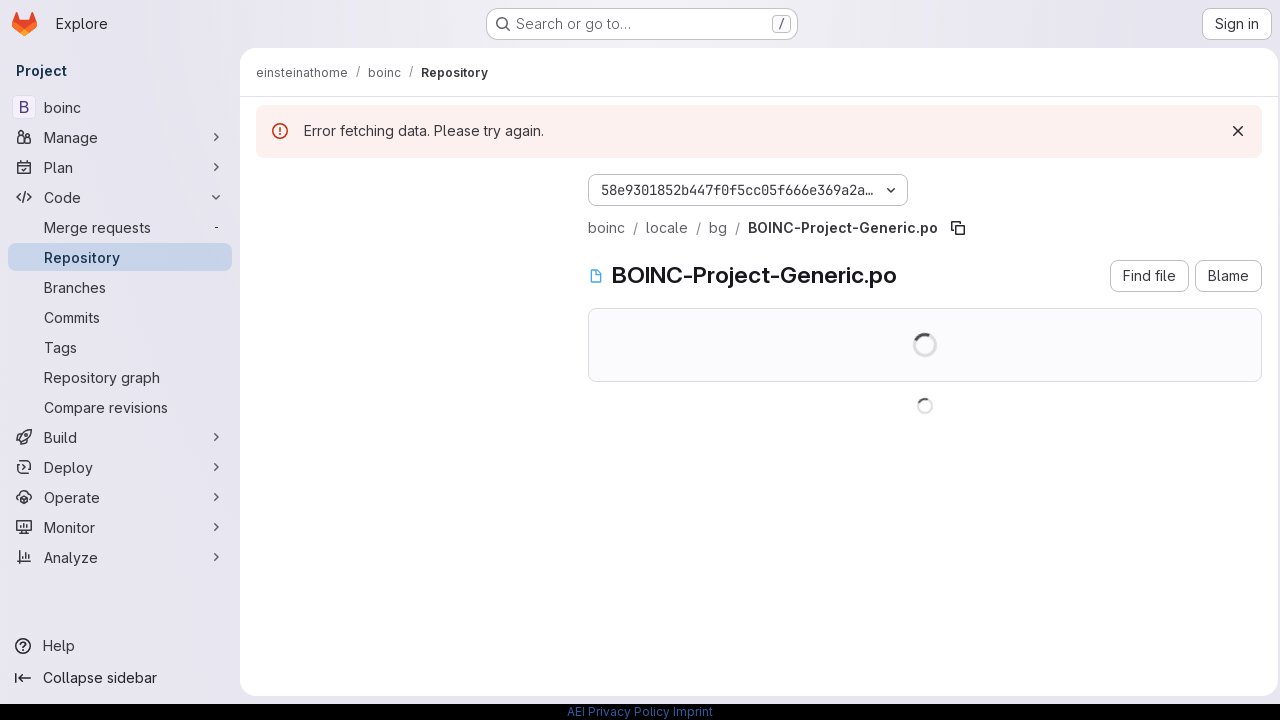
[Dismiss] (1232, 131)
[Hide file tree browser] (272, 186)
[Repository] (120, 257)
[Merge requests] (120, 227)
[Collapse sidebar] (120, 678)
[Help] (120, 646)
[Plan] (120, 167)
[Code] (120, 197)
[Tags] (120, 347)
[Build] (120, 437)
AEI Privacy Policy (618, 711)
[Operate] (120, 497)
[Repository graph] (120, 377)
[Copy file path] (958, 228)
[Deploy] (120, 467)
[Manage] (120, 137)
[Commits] (120, 317)
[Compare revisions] (120, 407)
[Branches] (120, 287)
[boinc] (120, 107)
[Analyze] (120, 557)
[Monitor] (120, 527)
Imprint (693, 711)
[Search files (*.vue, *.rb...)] (406, 226)
